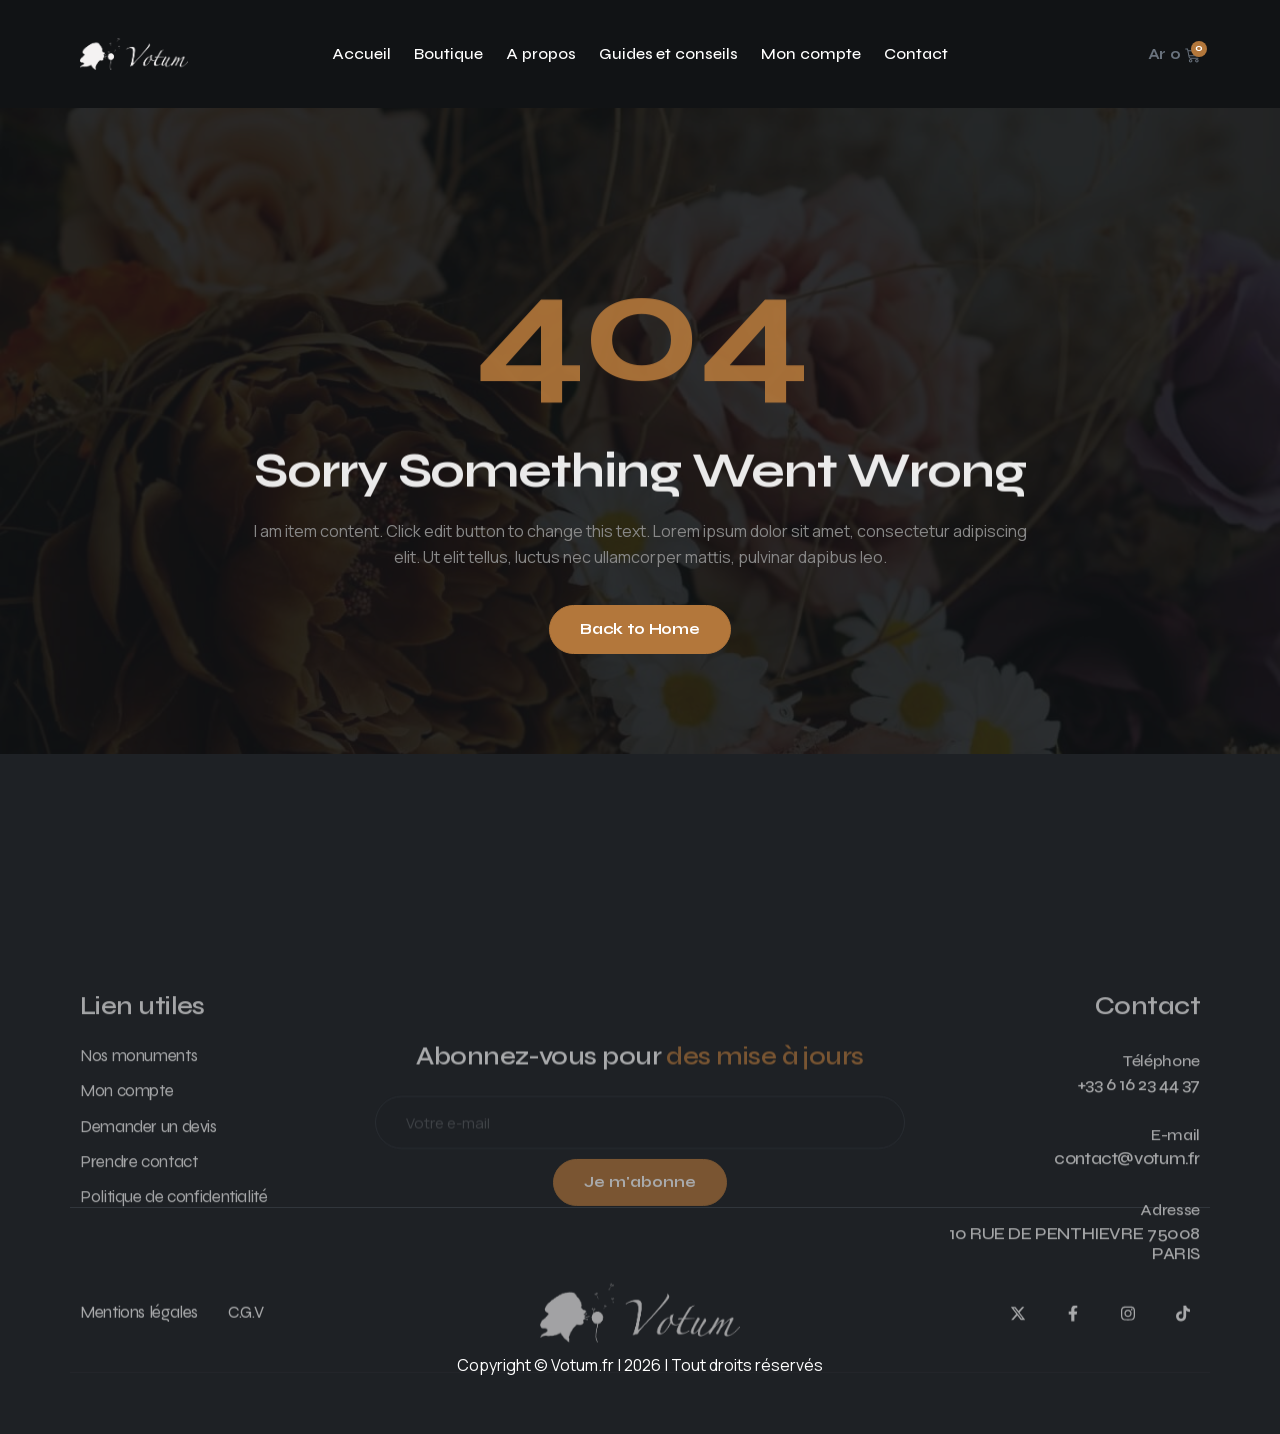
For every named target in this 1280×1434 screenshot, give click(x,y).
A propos (541, 53)
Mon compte (811, 53)
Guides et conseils (669, 53)
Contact (916, 53)
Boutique (448, 53)
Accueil (361, 53)
